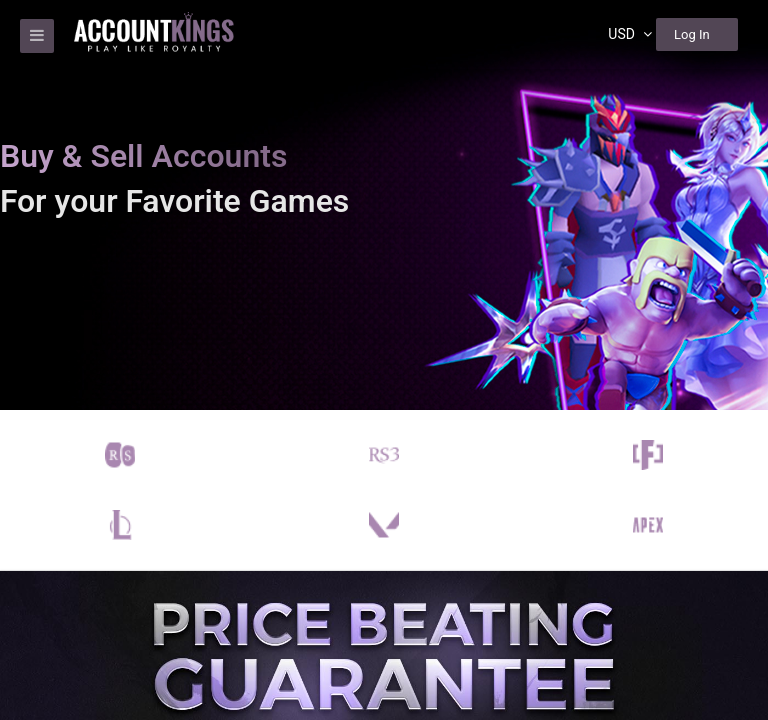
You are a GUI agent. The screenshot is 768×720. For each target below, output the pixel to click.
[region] (384, 360)
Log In (692, 34)
